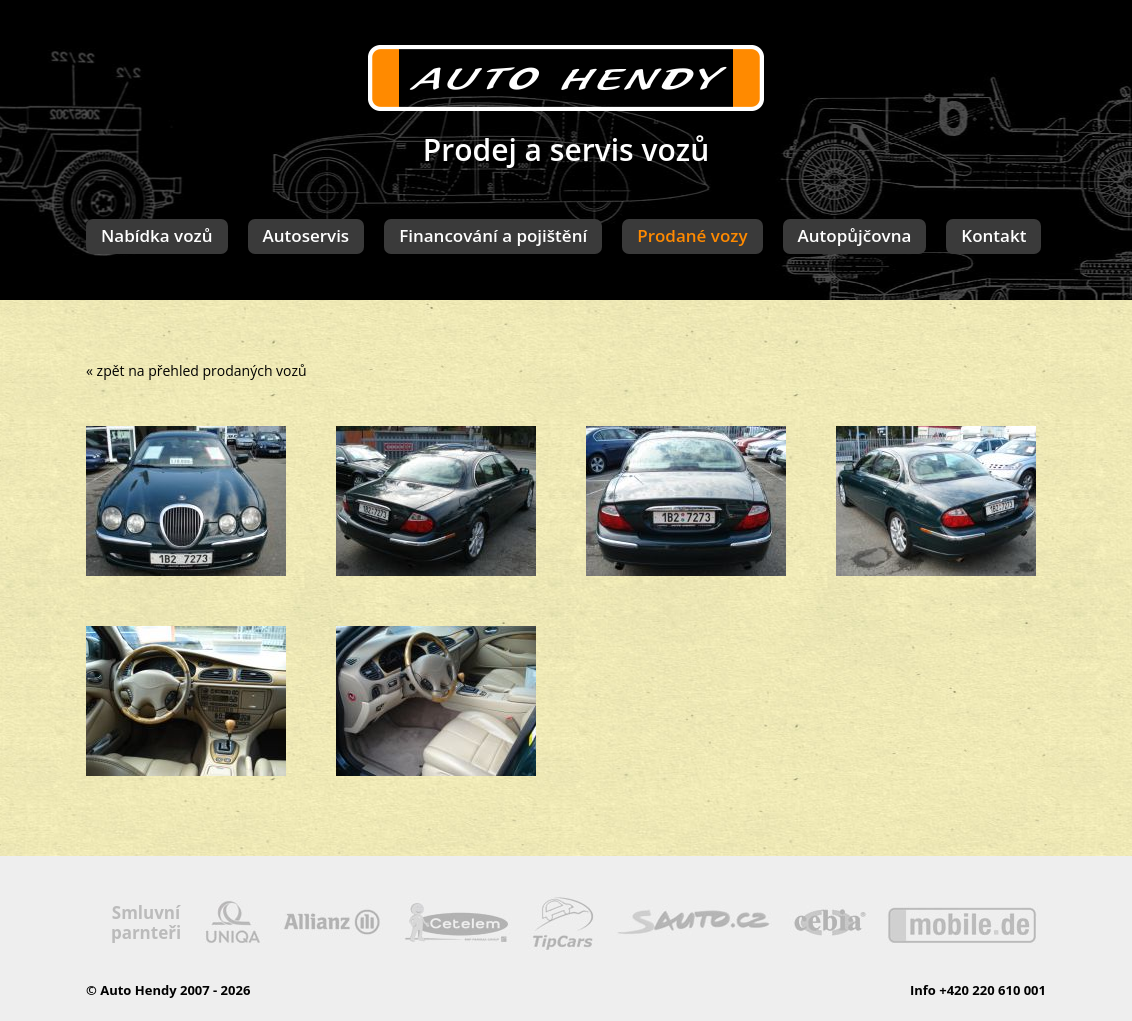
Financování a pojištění (493, 235)
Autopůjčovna (855, 235)
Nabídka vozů (157, 235)
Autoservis (306, 235)
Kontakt (993, 235)
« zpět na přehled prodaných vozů (196, 370)
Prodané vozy (692, 235)
